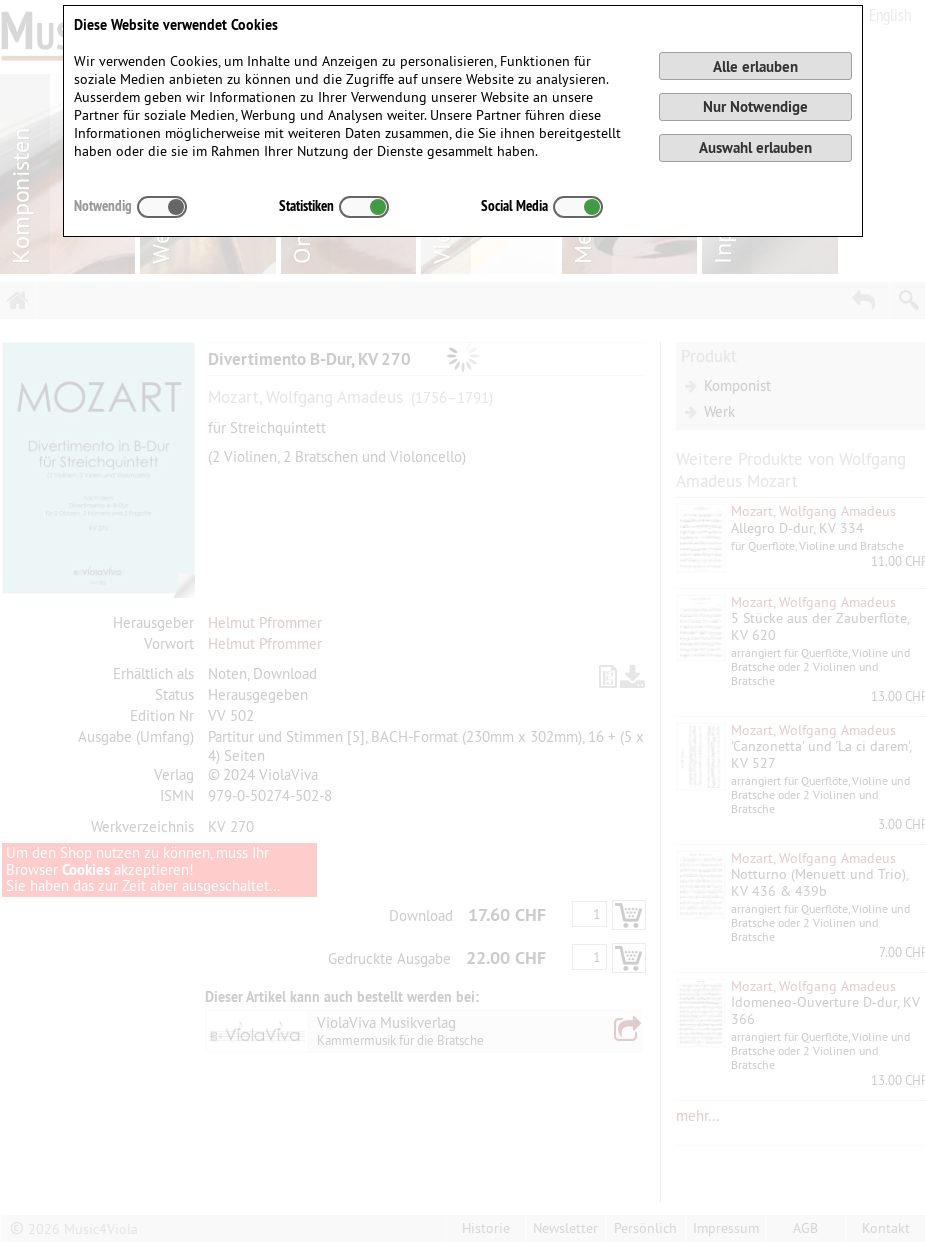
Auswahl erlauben (755, 147)
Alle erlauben (755, 66)
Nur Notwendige (755, 106)
